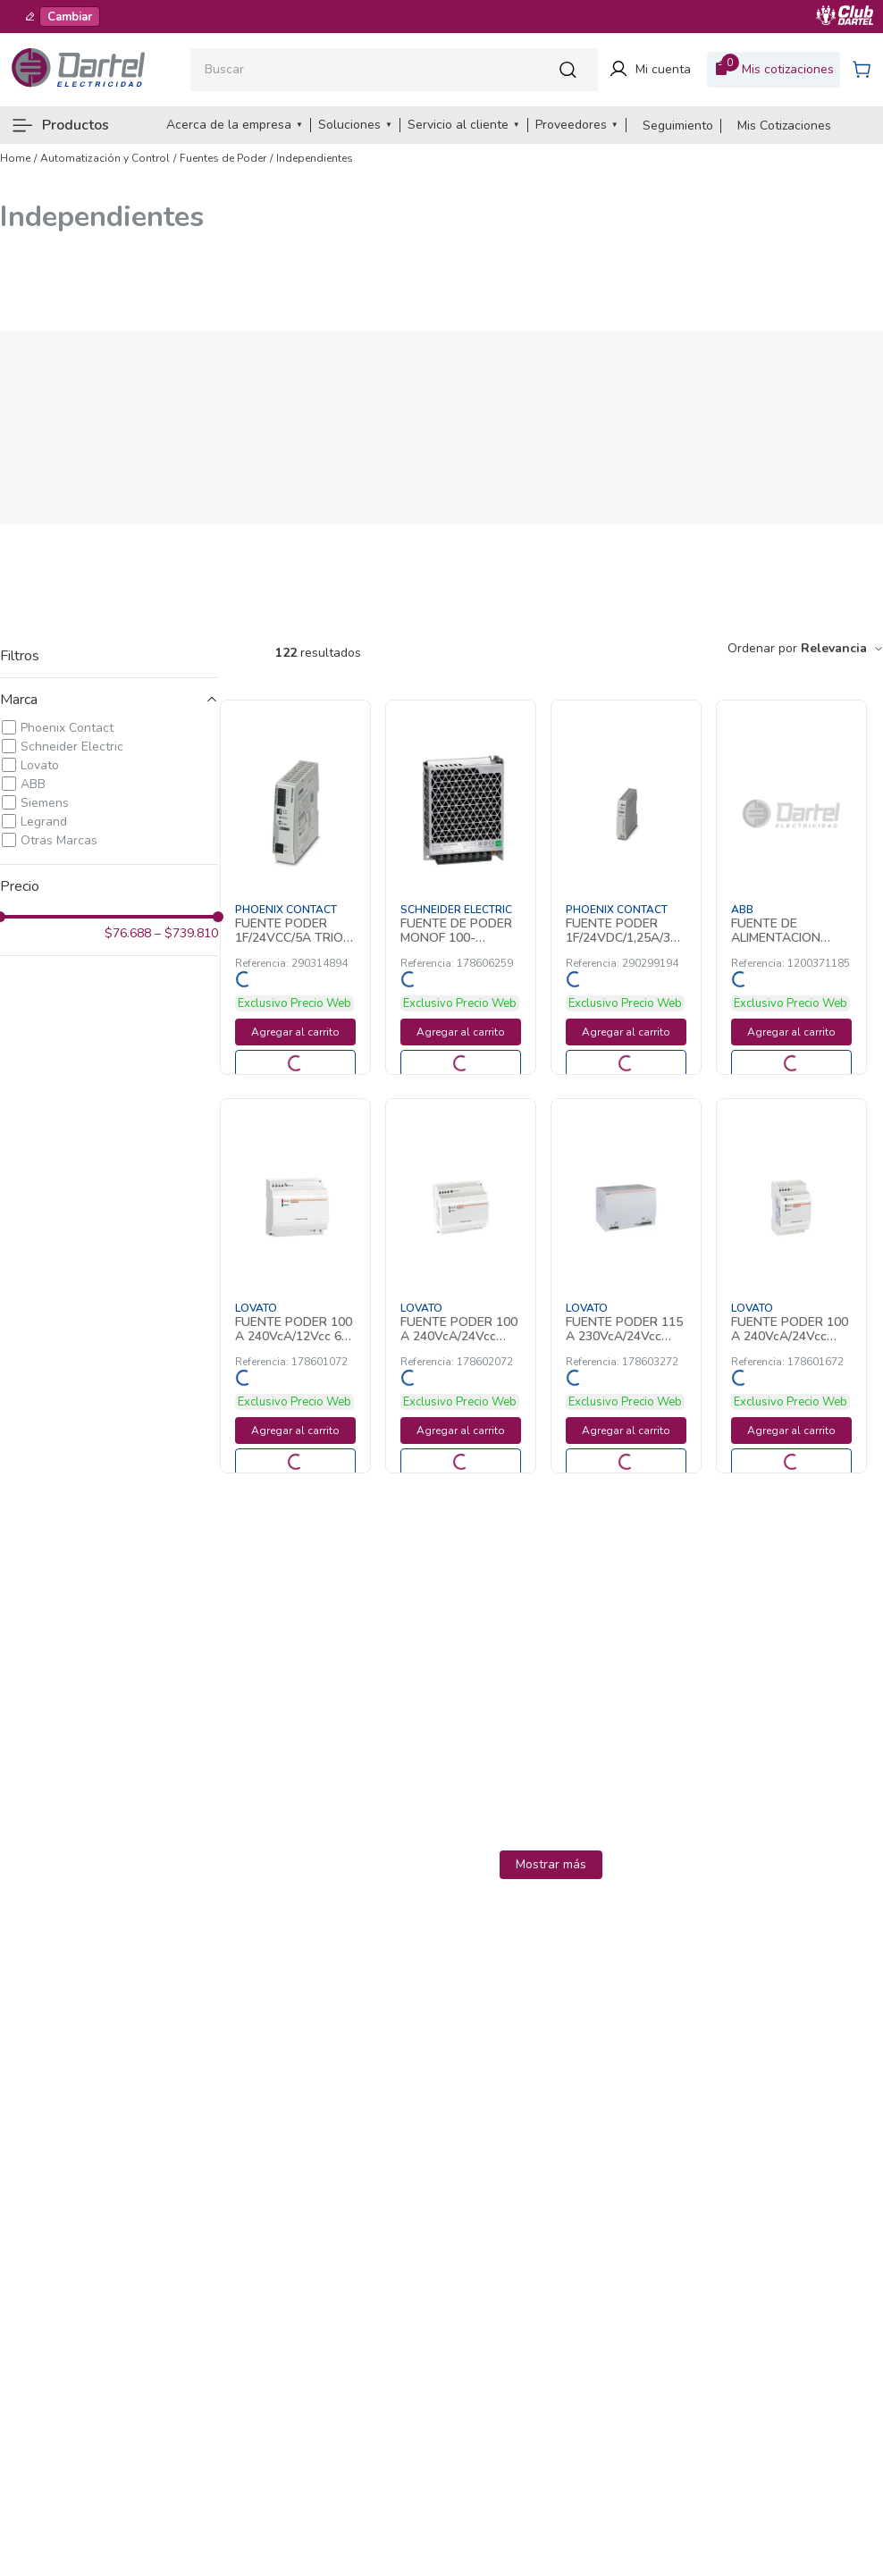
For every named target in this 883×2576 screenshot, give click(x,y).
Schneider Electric (72, 746)
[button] (109, 699)
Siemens (45, 802)
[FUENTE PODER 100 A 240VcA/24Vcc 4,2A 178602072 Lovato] (460, 1285)
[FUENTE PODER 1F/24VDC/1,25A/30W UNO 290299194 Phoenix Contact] (626, 887)
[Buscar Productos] (573, 69)
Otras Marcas (59, 840)
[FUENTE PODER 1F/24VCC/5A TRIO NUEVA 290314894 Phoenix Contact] (295, 887)
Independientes (314, 158)
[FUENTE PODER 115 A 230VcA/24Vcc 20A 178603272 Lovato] (626, 1285)
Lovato (40, 765)
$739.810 (186, 934)
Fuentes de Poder (223, 158)
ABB (33, 784)
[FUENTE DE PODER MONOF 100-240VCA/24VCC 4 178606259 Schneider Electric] (460, 887)
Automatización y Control (105, 158)
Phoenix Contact (67, 727)
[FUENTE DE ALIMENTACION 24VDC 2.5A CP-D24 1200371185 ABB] (791, 887)
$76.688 (128, 934)
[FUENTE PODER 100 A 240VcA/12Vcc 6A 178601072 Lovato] (295, 1285)
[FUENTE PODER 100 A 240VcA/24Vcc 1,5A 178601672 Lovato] (791, 1285)
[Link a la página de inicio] (15, 158)
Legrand (44, 821)
